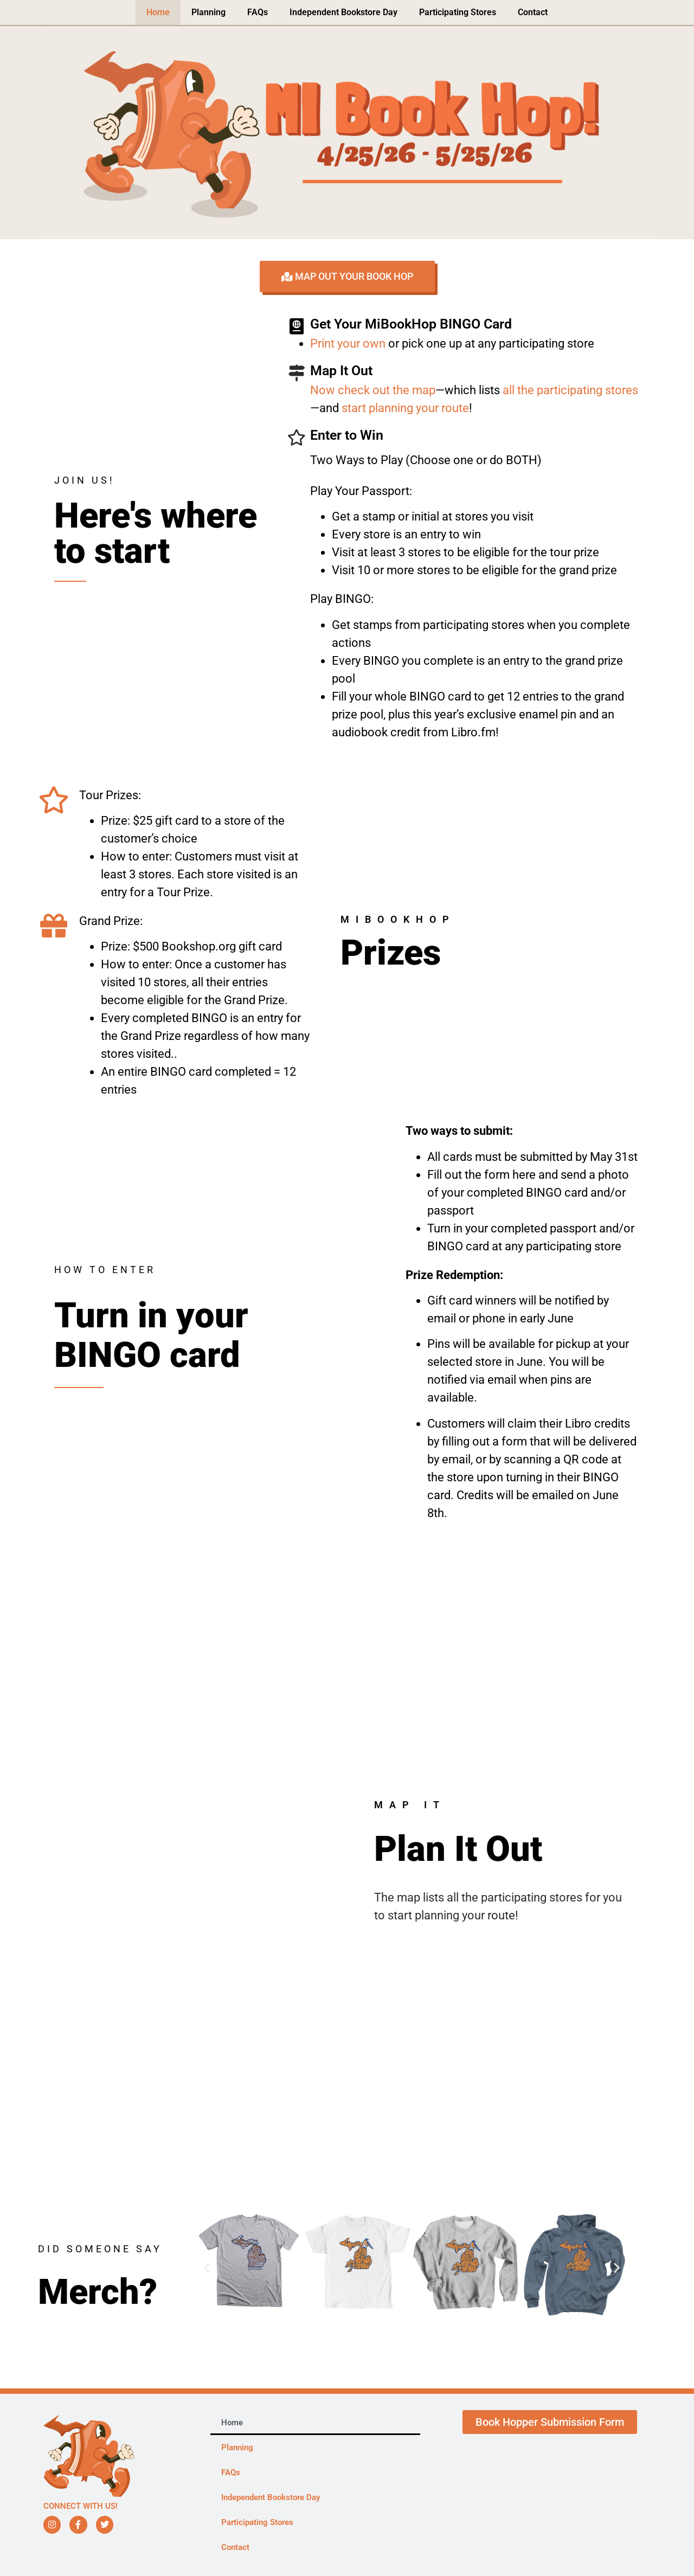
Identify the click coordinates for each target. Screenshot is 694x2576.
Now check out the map (372, 390)
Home (158, 12)
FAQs (257, 12)
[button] (207, 2267)
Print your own (347, 343)
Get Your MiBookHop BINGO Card (411, 324)
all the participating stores (570, 390)
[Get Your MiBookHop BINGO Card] (296, 326)
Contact (533, 12)
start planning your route (405, 408)
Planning (208, 12)
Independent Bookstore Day (343, 12)
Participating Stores (457, 12)
